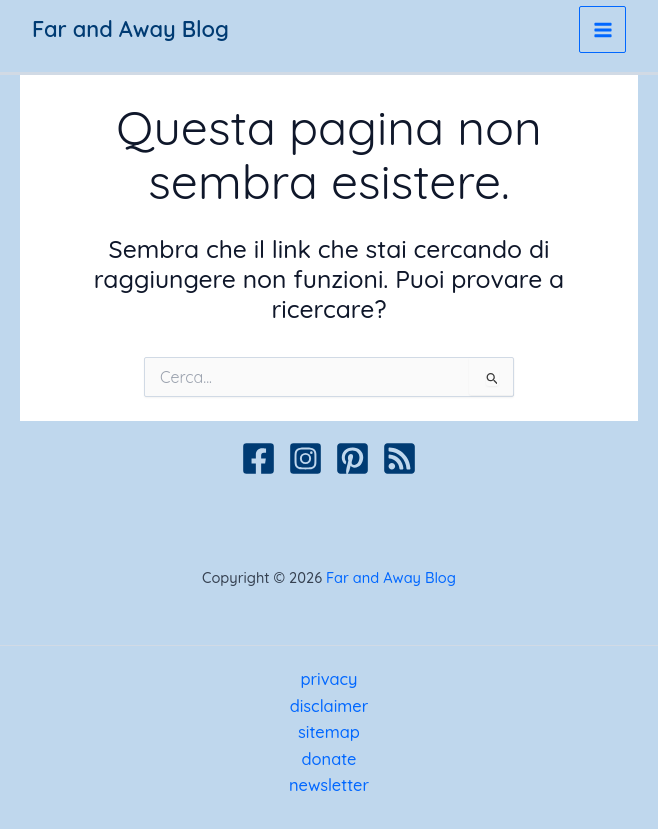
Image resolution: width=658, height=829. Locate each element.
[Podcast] (399, 458)
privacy (328, 679)
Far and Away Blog (130, 28)
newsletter (329, 785)
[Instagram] (305, 458)
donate (328, 759)
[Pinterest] (352, 458)
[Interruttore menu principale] (602, 29)
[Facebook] (258, 458)
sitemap (329, 732)
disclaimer (329, 706)
